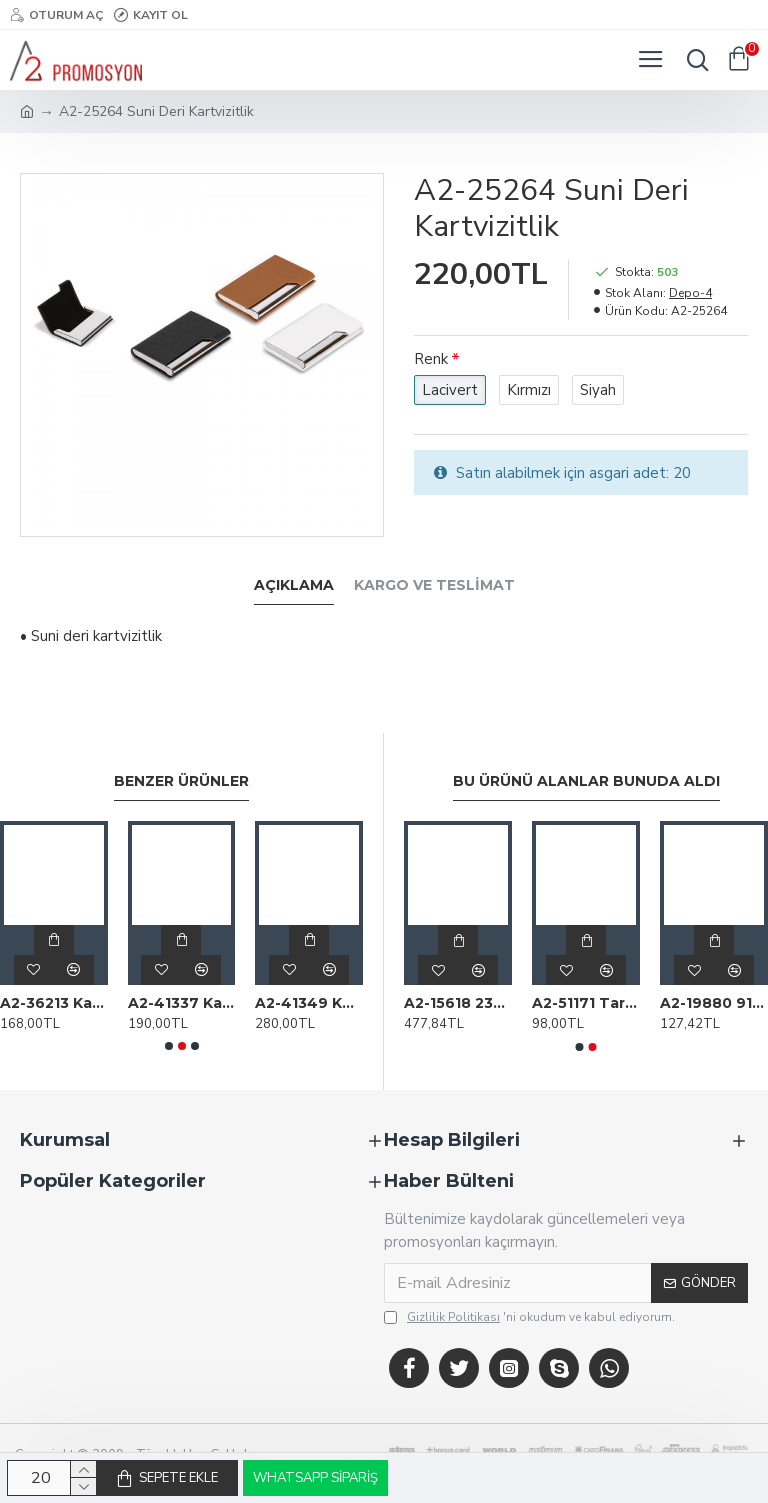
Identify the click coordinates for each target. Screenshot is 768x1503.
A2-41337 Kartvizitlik (182, 1003)
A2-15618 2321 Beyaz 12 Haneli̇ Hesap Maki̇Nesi (458, 1003)
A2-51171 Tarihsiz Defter (586, 1003)
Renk (431, 359)
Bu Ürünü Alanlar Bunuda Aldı (586, 781)
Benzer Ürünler (181, 781)
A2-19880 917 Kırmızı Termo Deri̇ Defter (714, 1003)
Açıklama (294, 585)
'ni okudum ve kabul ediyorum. (529, 1317)
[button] (169, 1046)
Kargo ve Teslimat (434, 585)
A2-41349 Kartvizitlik (309, 1003)
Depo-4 (690, 293)
